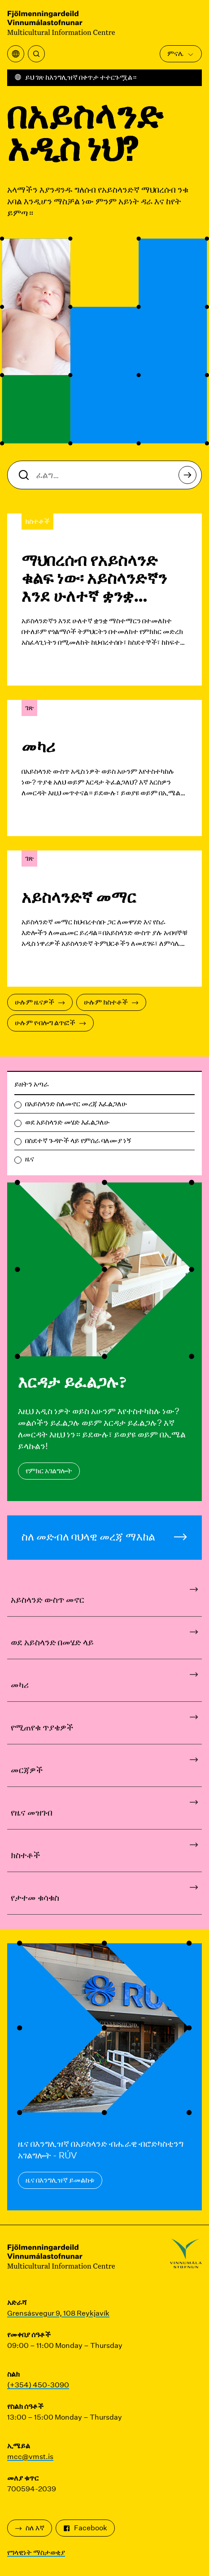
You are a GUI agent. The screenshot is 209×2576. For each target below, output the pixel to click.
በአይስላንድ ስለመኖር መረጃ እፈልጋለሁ (76, 1104)
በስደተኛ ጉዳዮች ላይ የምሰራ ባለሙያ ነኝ (78, 1140)
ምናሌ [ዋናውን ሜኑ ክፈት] (180, 53)
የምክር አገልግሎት (49, 1471)
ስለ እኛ (29, 2528)
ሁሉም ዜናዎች (40, 1002)
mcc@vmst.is (30, 2456)
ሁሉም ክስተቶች (111, 1002)
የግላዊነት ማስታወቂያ (36, 2552)
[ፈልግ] (36, 53)
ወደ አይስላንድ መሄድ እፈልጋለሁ (67, 1122)
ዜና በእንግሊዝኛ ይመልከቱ (60, 2180)
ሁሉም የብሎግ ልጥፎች (50, 1022)
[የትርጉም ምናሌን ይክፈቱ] (15, 53)
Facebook (85, 2528)
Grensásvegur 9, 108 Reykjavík (58, 2313)
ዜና (29, 1159)
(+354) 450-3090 (38, 2385)
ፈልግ (189, 477)
